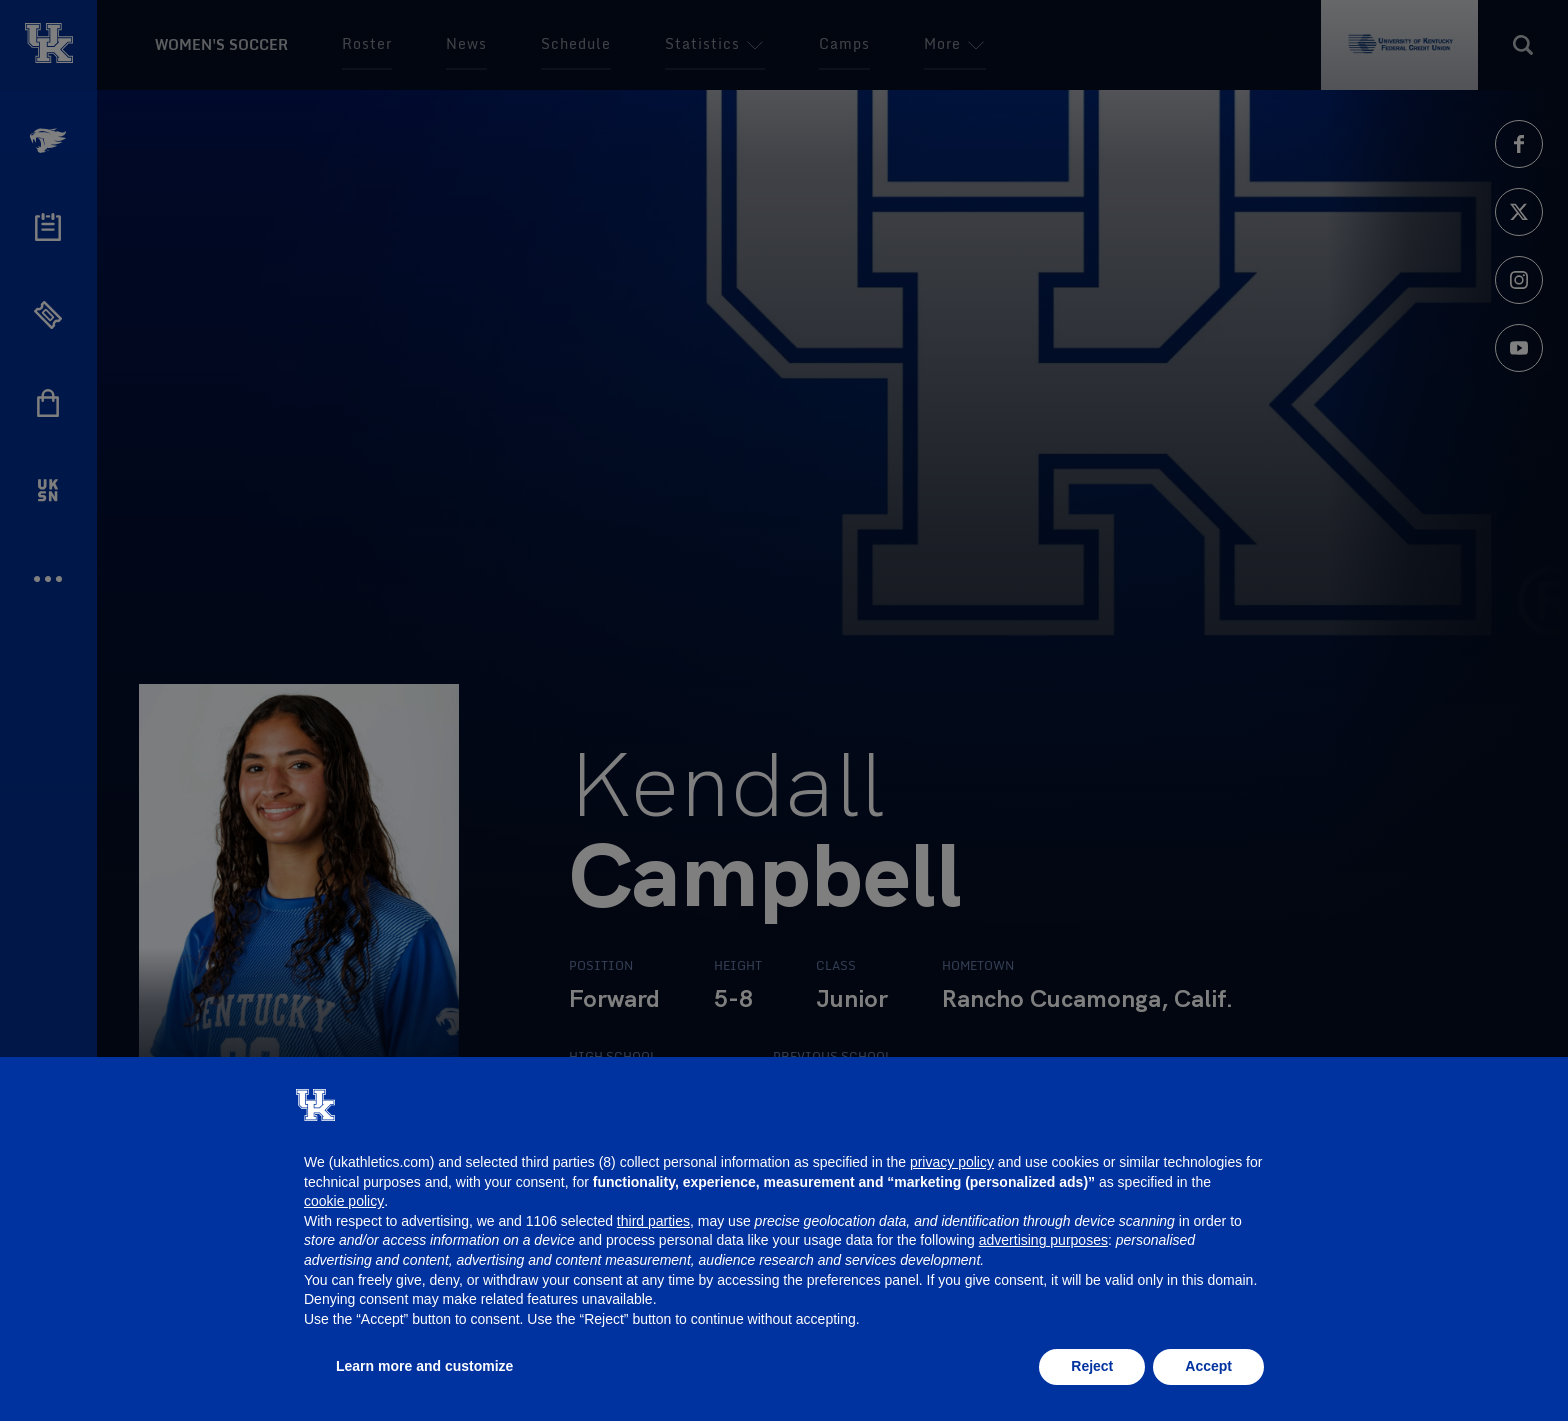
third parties (653, 1221)
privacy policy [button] (952, 1162)
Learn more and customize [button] (424, 1366)
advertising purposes (1043, 1240)
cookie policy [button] (344, 1201)
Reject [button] (1092, 1366)
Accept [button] (1208, 1366)
